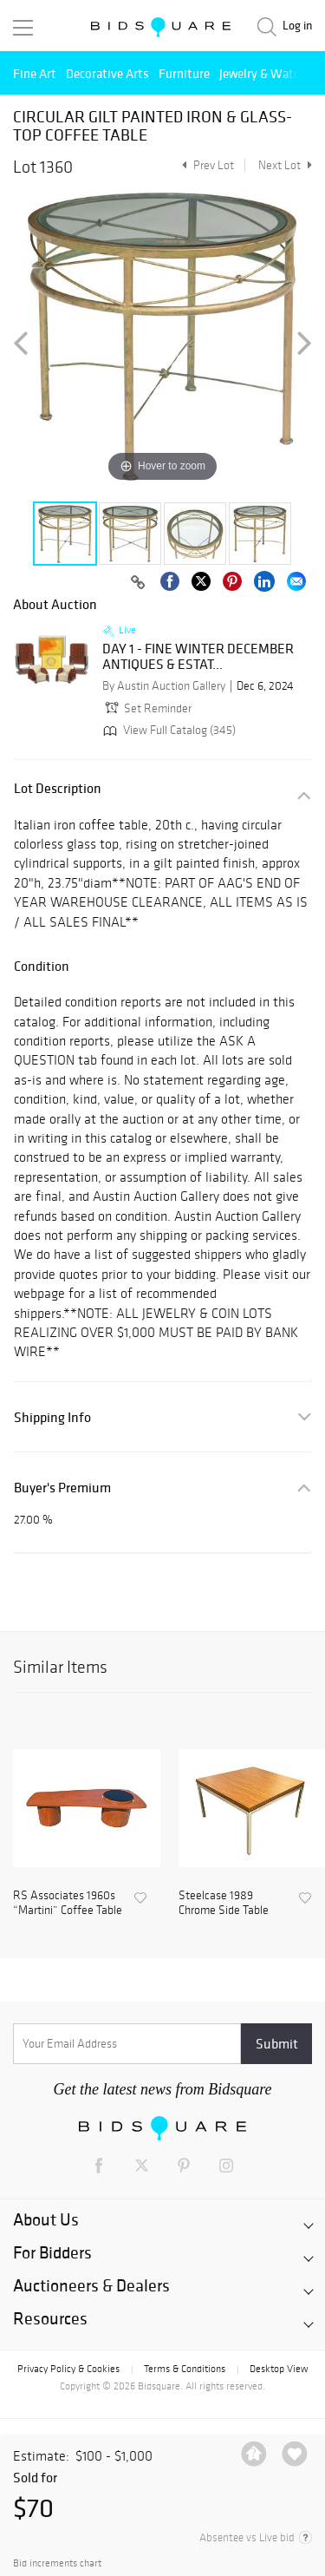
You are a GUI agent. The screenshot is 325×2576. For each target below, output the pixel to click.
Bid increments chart (57, 2563)
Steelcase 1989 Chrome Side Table (224, 1903)
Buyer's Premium (62, 1487)
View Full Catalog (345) (168, 730)
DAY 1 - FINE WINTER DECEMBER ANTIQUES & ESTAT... (198, 656)
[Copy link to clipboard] (137, 583)
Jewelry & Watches (268, 73)
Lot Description (57, 788)
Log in (297, 25)
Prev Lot (206, 165)
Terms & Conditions (184, 2369)
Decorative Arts (107, 73)
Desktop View (279, 2369)
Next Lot (285, 165)
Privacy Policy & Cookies (68, 2369)
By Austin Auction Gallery (163, 685)
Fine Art (34, 73)
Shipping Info (52, 1417)
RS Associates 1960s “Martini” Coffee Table (67, 1903)
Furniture (184, 73)
